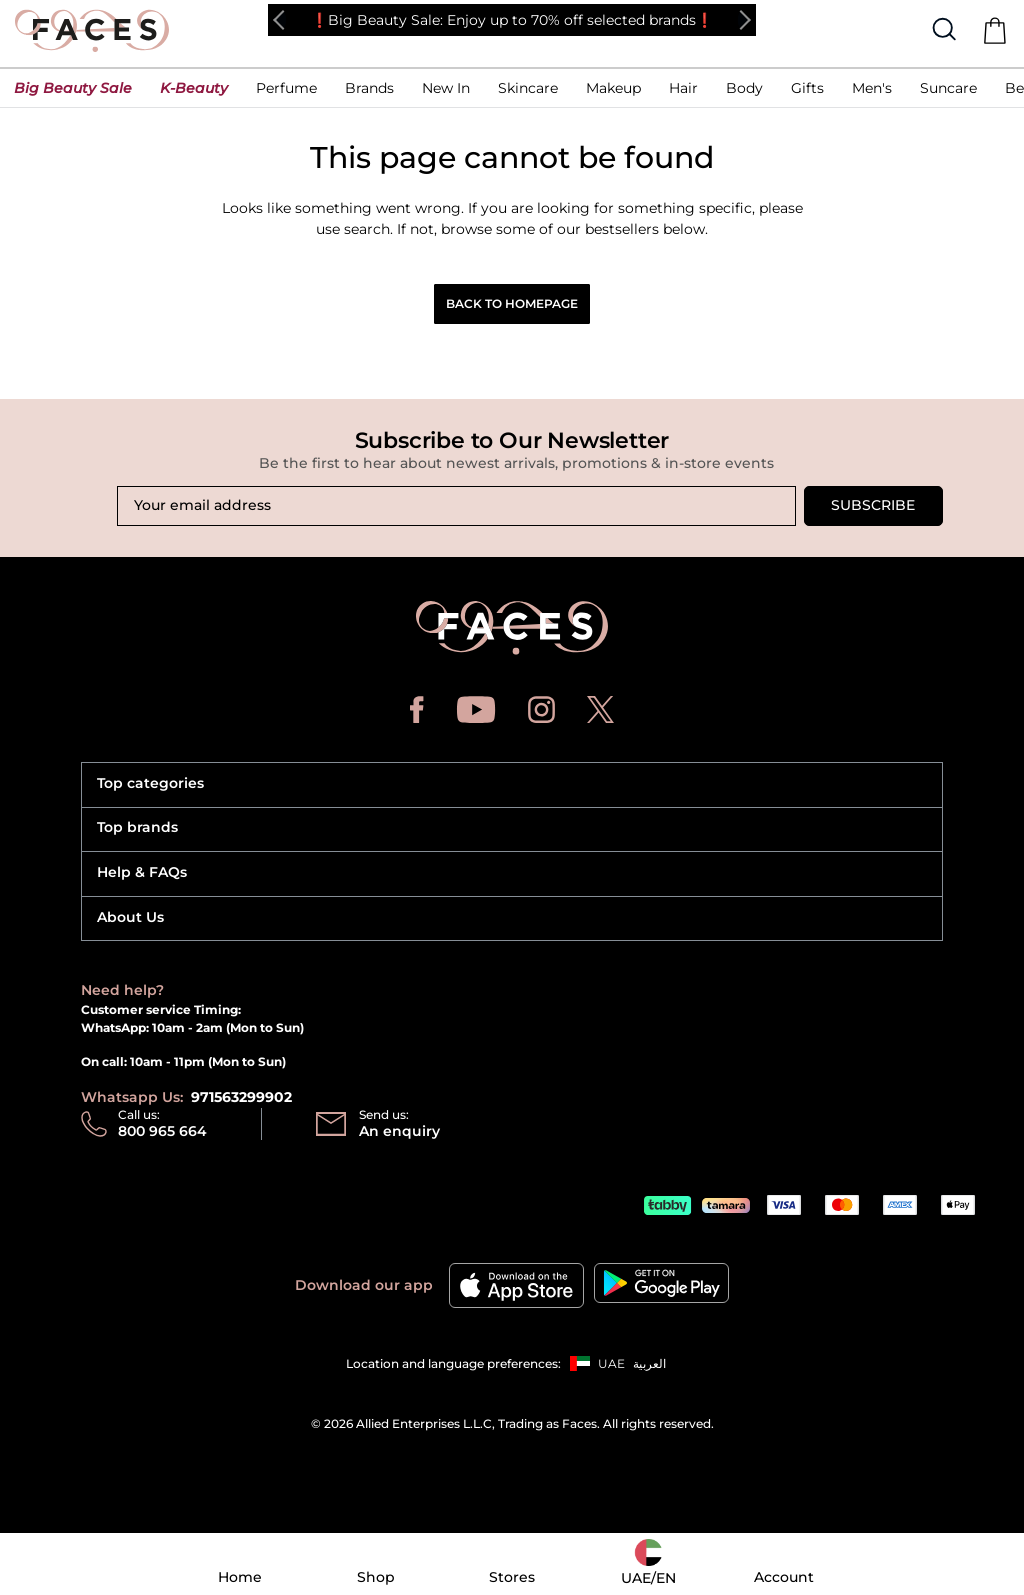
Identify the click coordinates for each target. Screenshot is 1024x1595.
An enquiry (399, 1131)
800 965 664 (162, 1131)
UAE (611, 1363)
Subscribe (873, 505)
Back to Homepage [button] (512, 303)
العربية (649, 1363)
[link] (369, 93)
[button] (73, 93)
